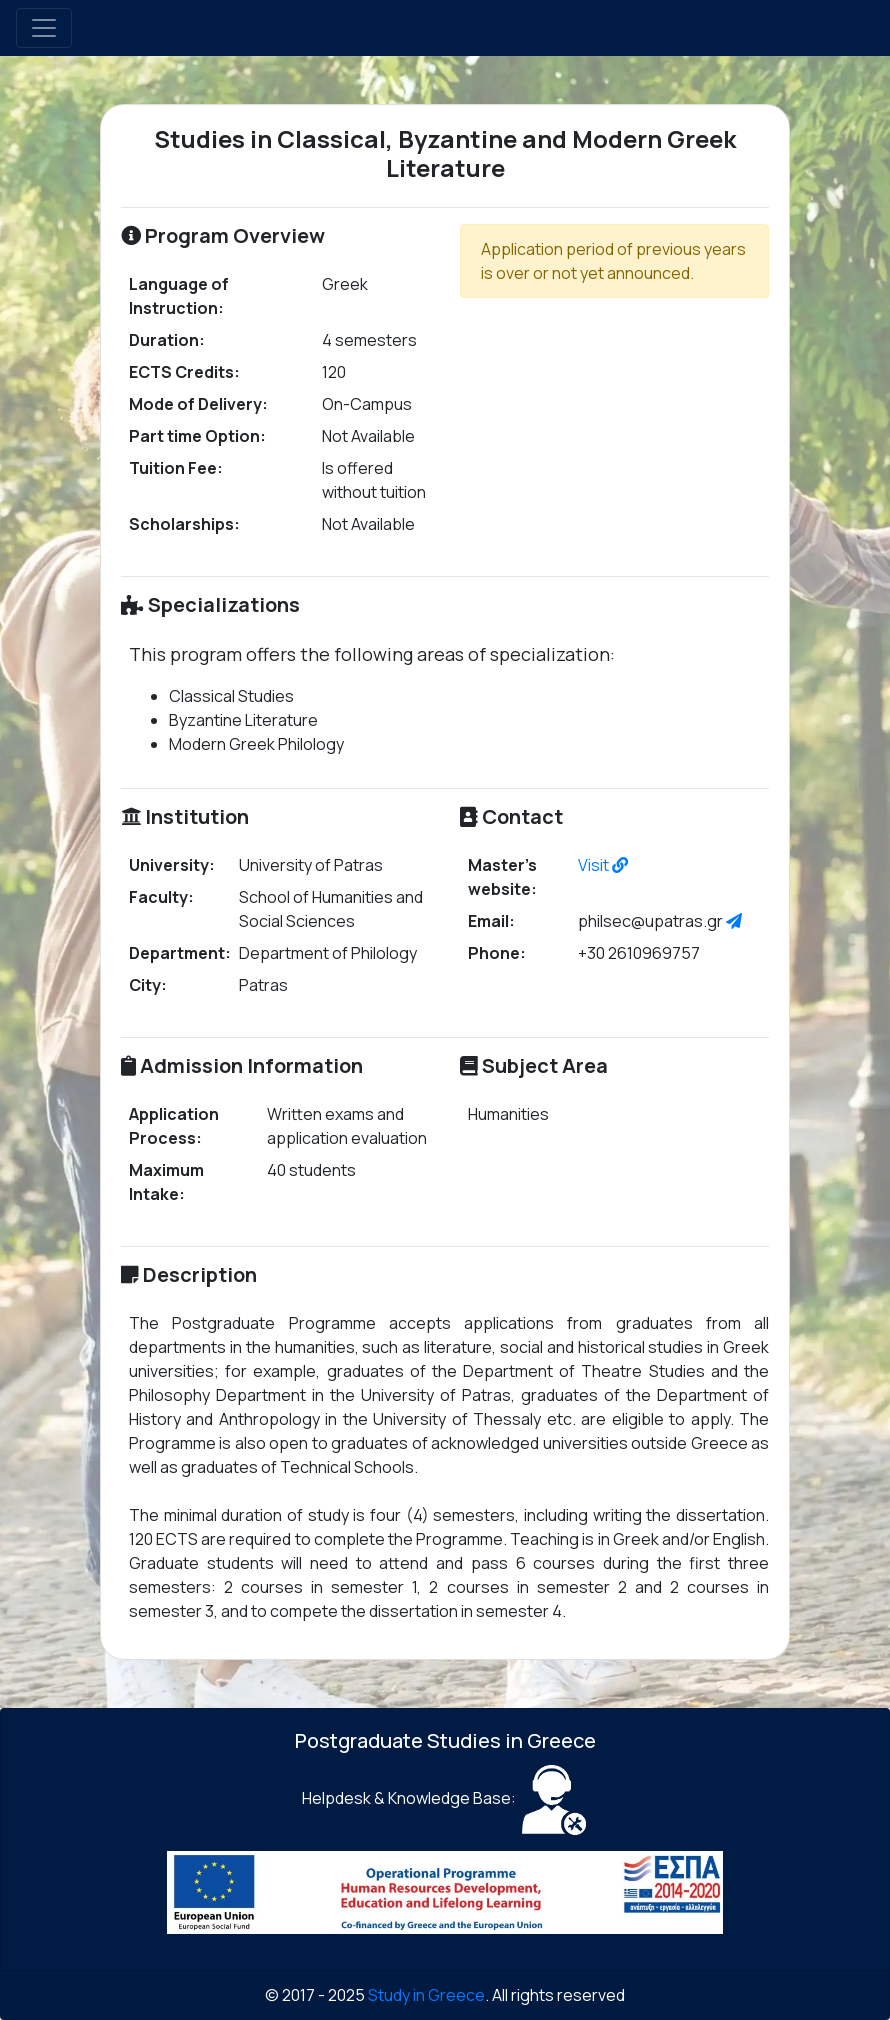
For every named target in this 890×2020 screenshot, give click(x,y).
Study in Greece (426, 1995)
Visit (603, 865)
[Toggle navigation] (44, 28)
